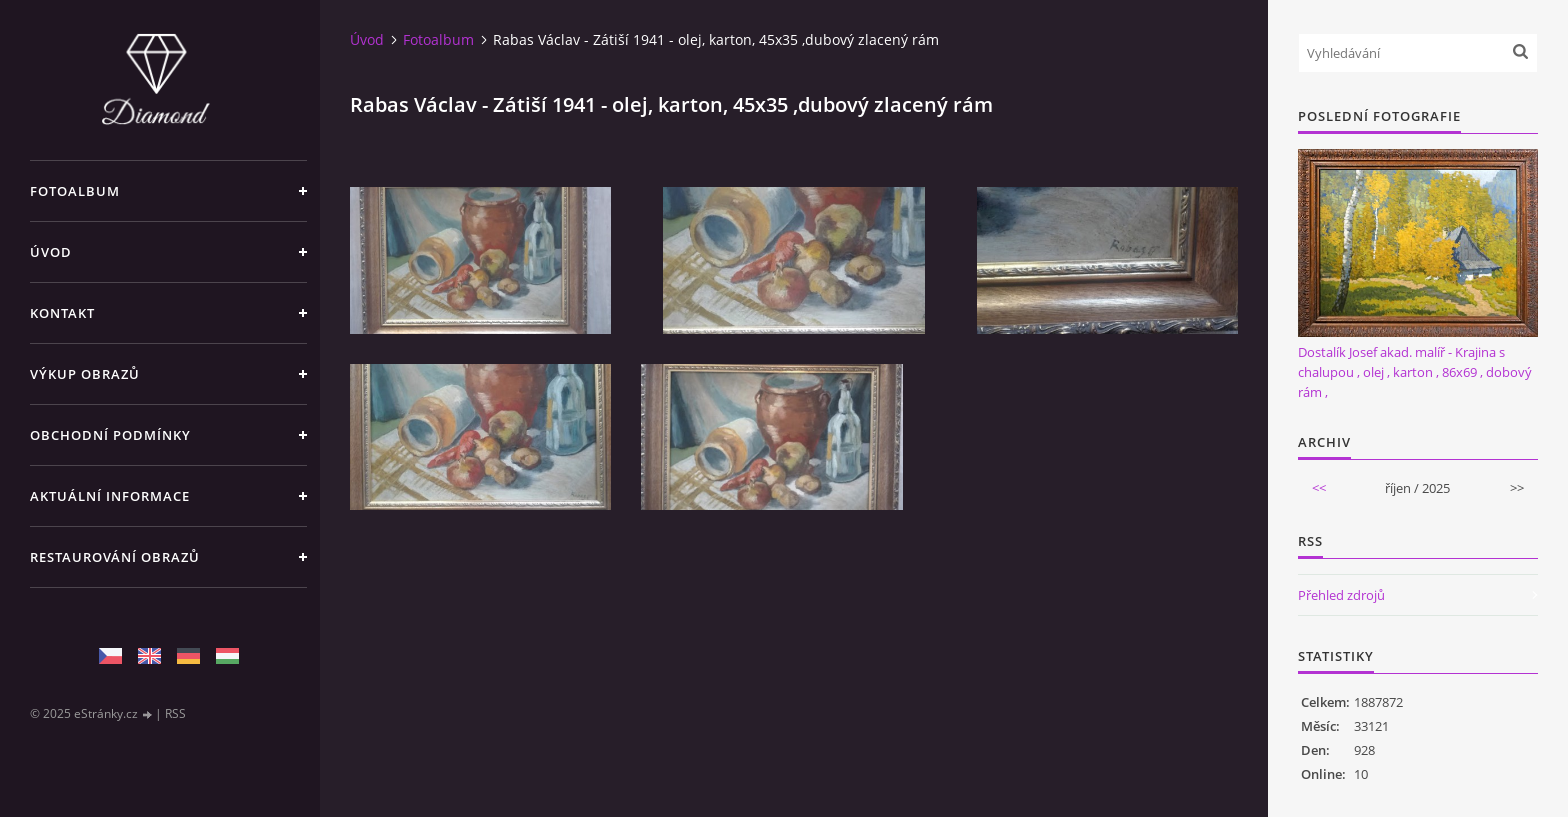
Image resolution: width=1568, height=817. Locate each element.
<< (1319, 488)
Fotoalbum (75, 191)
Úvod (51, 252)
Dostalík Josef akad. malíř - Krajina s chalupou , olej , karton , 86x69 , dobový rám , (1415, 372)
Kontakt (62, 313)
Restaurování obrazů (115, 557)
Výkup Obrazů (85, 374)
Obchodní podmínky (110, 435)
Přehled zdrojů (1341, 595)
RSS (175, 713)
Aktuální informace (110, 496)
